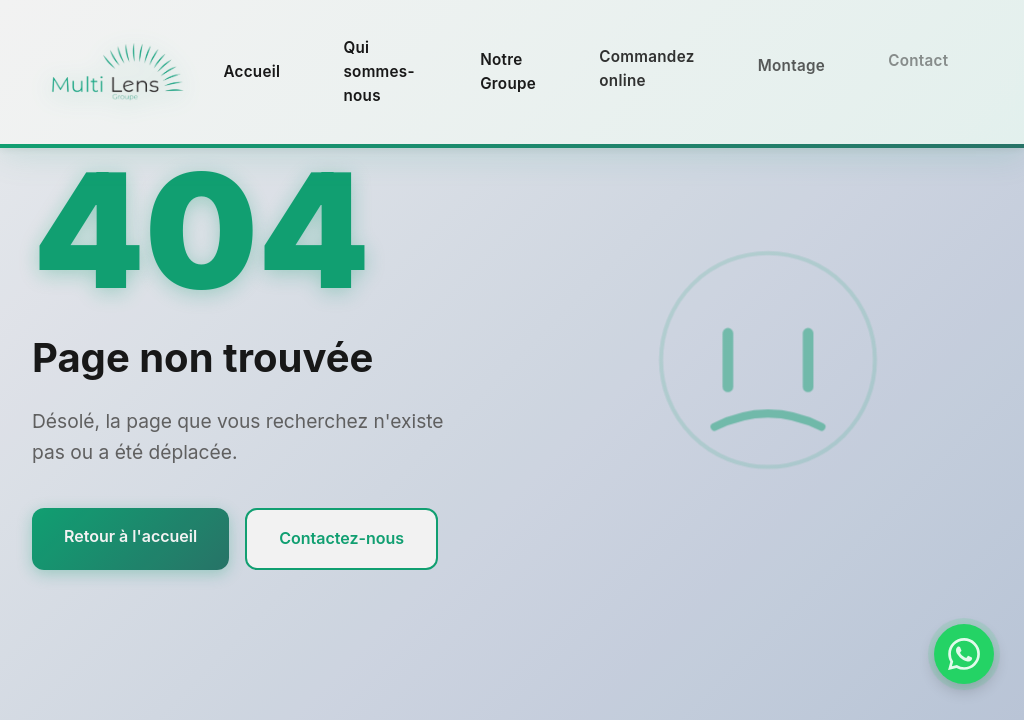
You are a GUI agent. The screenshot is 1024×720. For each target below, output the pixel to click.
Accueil (251, 71)
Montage (791, 61)
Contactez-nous (341, 538)
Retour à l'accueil (130, 536)
